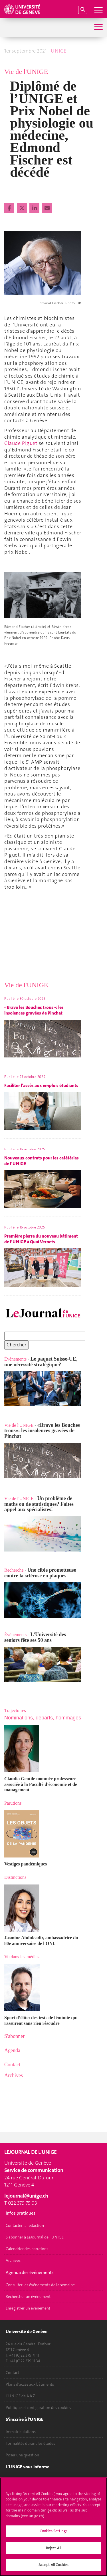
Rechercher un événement (28, 2296)
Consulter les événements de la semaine (40, 2284)
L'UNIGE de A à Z (20, 2395)
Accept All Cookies (53, 2564)
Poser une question (22, 2455)
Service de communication (33, 2170)
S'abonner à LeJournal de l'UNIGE (35, 2237)
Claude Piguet (20, 443)
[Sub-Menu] (98, 27)
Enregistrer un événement (28, 2308)
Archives (13, 2260)
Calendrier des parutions (27, 2248)
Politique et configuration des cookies (38, 2407)
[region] (53, 2526)
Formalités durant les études (30, 2443)
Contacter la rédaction (25, 2225)
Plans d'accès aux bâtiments (30, 2384)
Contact (12, 2372)
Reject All (53, 2548)
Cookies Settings (53, 2531)
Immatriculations (21, 2431)
